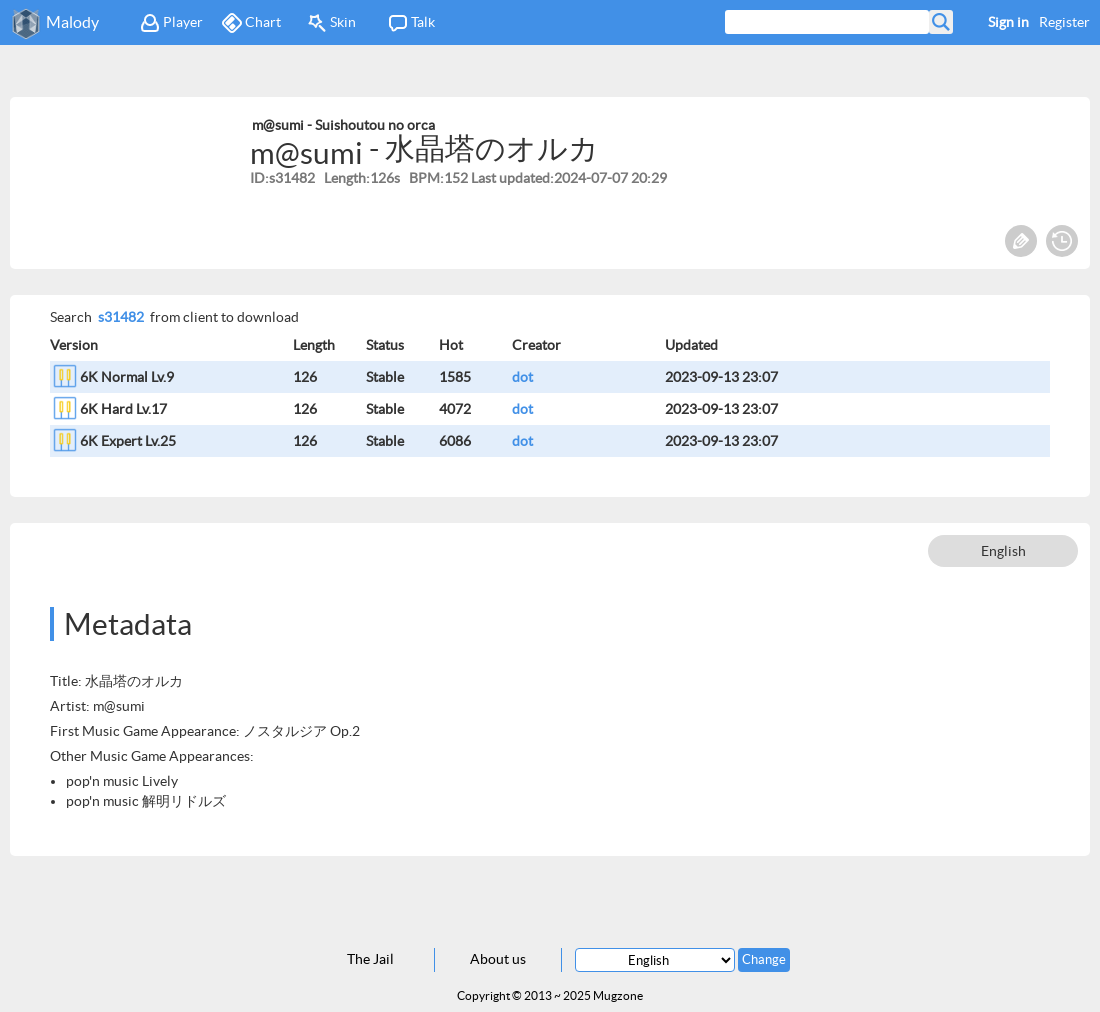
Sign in (1008, 22)
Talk (411, 23)
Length (345, 178)
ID (257, 178)
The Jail (370, 959)
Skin (331, 23)
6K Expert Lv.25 (128, 441)
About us (498, 959)
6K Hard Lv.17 (123, 409)
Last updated (510, 178)
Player (171, 23)
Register (1064, 22)
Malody (72, 22)
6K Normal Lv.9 (127, 377)
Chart (251, 23)
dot (522, 377)
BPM (424, 178)
